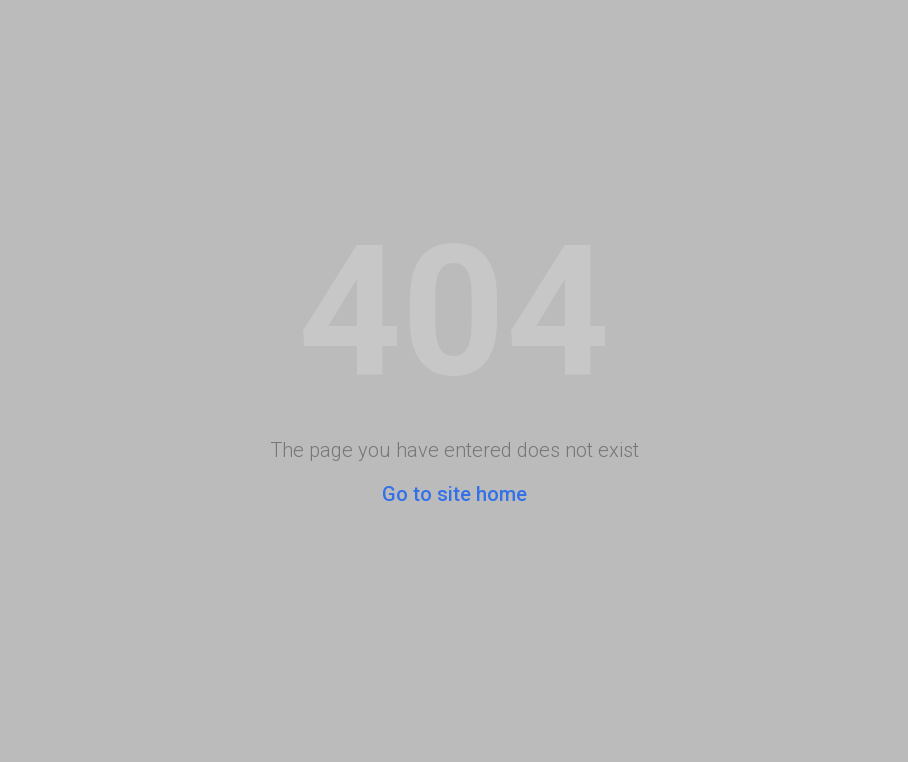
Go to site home (454, 494)
